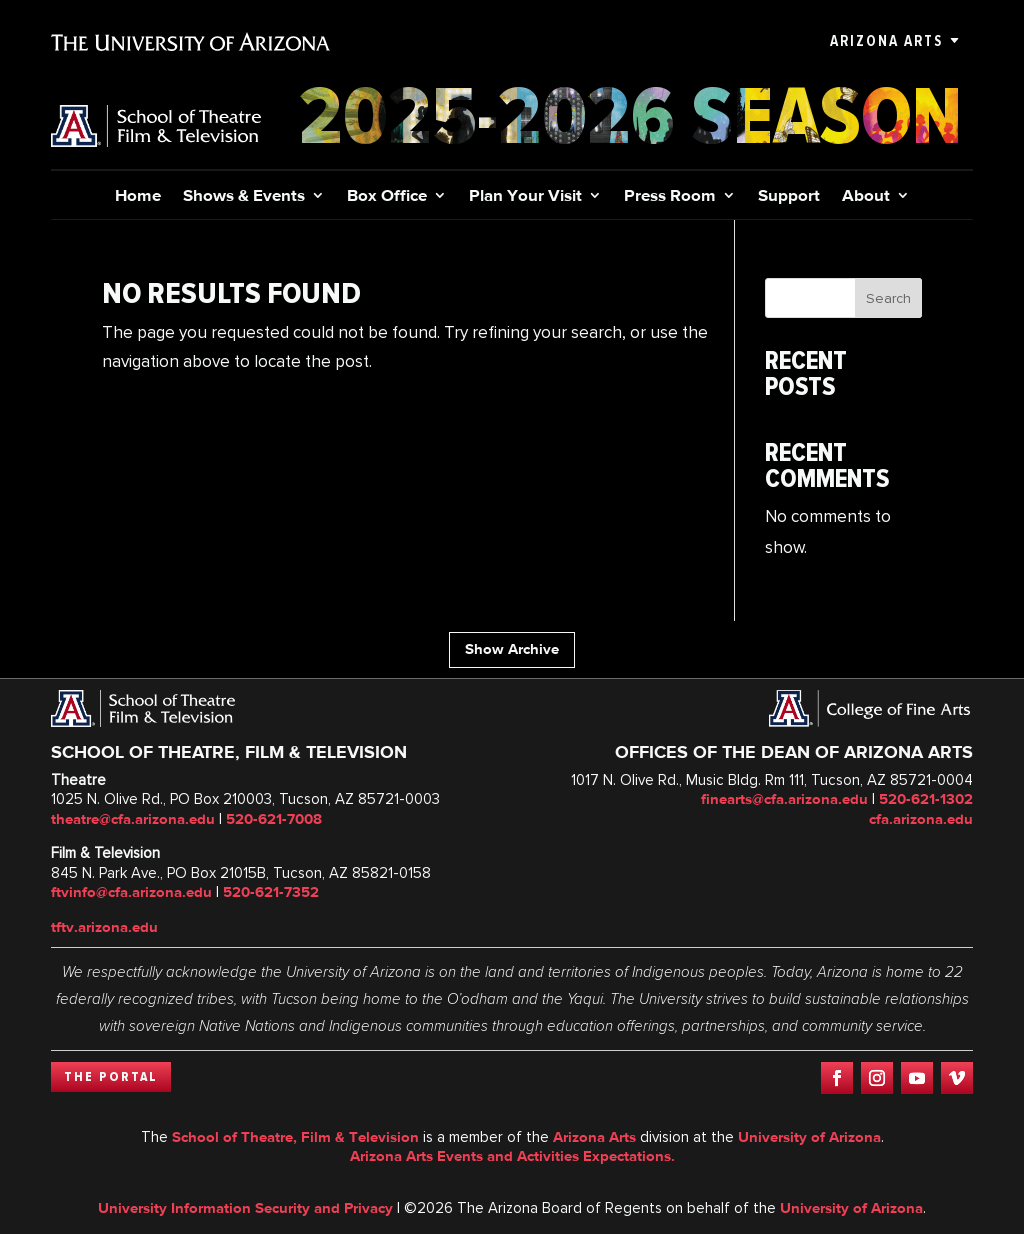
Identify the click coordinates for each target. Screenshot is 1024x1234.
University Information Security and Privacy (245, 1208)
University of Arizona (809, 1137)
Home (138, 196)
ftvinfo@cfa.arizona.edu (131, 892)
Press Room (670, 196)
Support (789, 196)
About (866, 196)
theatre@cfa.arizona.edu (133, 819)
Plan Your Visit (525, 196)
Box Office (387, 196)
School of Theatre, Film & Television (295, 1137)
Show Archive (512, 649)
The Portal (111, 1077)
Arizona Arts (886, 41)
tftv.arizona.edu (104, 927)
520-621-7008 (274, 819)
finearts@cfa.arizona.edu (784, 799)
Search (888, 298)
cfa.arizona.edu (921, 819)
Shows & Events (244, 196)
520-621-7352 (271, 892)
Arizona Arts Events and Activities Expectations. (512, 1156)
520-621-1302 (926, 799)
